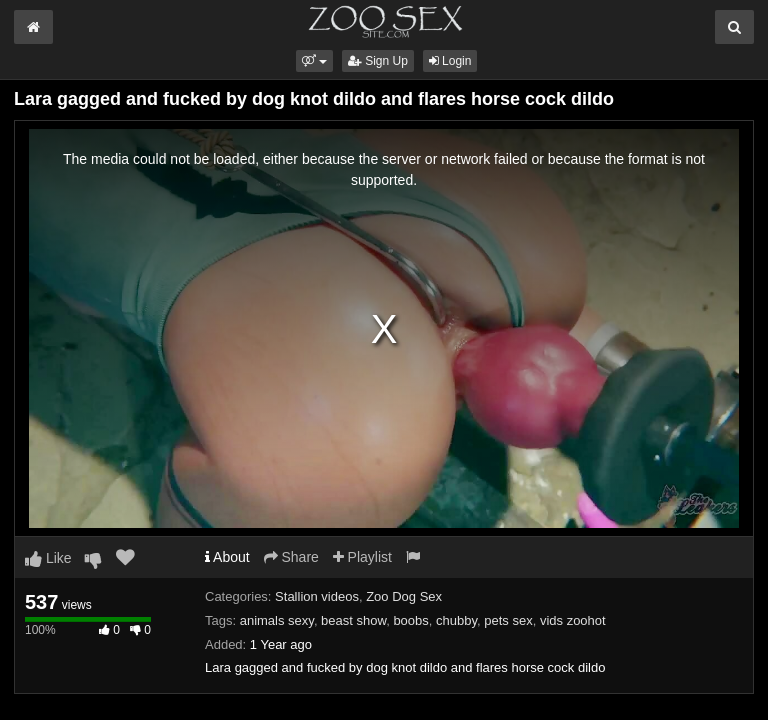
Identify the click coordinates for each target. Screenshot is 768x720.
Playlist (362, 557)
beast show (353, 620)
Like (48, 558)
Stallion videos (317, 596)
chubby (456, 620)
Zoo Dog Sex (404, 596)
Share (291, 557)
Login (450, 61)
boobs (410, 620)
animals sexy (277, 620)
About (227, 557)
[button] (314, 61)
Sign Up (378, 61)
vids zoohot (573, 620)
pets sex (508, 620)
